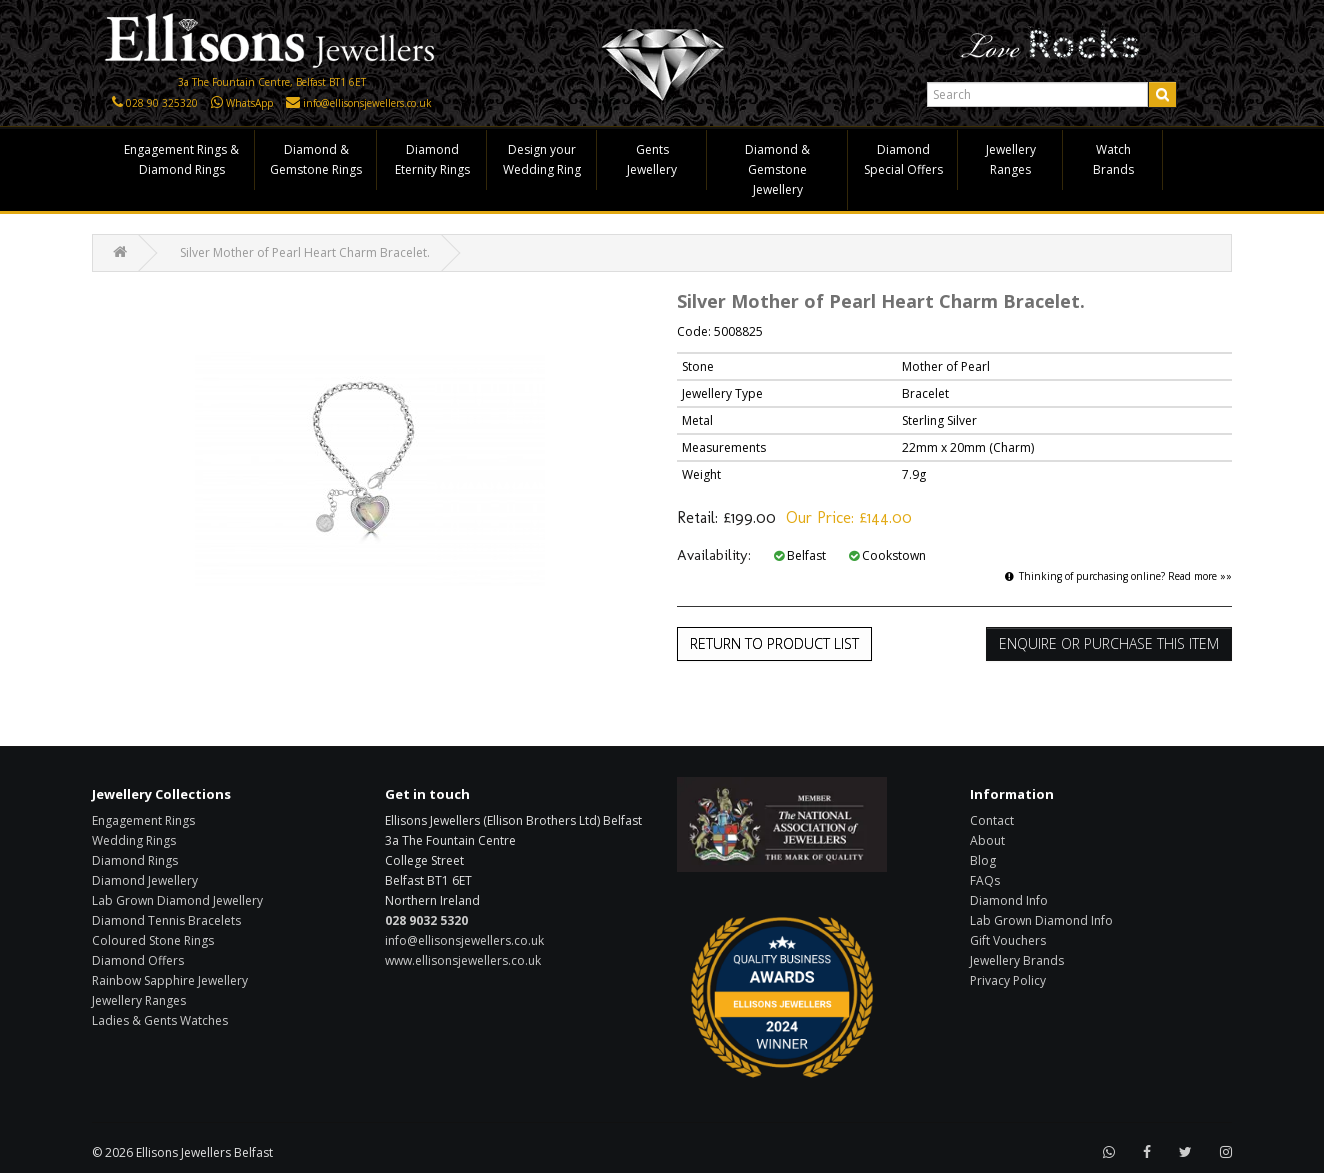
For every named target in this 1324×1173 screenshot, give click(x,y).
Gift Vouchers (1008, 940)
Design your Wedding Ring (542, 159)
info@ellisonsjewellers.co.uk (367, 103)
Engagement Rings (143, 820)
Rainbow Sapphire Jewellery (170, 980)
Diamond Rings (135, 860)
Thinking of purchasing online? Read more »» (1118, 576)
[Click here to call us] (117, 103)
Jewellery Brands (1017, 960)
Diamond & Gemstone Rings (316, 159)
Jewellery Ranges (1011, 159)
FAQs (985, 880)
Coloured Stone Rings (153, 940)
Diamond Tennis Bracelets (166, 920)
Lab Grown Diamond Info (1041, 920)
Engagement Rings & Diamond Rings (181, 159)
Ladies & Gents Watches (160, 1020)
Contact (992, 820)
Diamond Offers (138, 960)
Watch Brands (1113, 159)
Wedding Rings (134, 840)
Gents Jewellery (652, 159)
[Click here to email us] (293, 103)
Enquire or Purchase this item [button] (1109, 643)
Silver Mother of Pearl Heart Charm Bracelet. (305, 252)
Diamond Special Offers (903, 159)
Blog (983, 860)
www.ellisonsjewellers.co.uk (463, 960)
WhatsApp (249, 103)
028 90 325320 (162, 103)
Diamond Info (1009, 900)
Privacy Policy (1008, 980)
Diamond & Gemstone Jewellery (777, 169)
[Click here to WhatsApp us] (217, 103)
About (987, 840)
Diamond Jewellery (145, 880)
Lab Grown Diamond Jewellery (177, 900)
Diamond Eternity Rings (432, 159)
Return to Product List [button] (774, 643)
